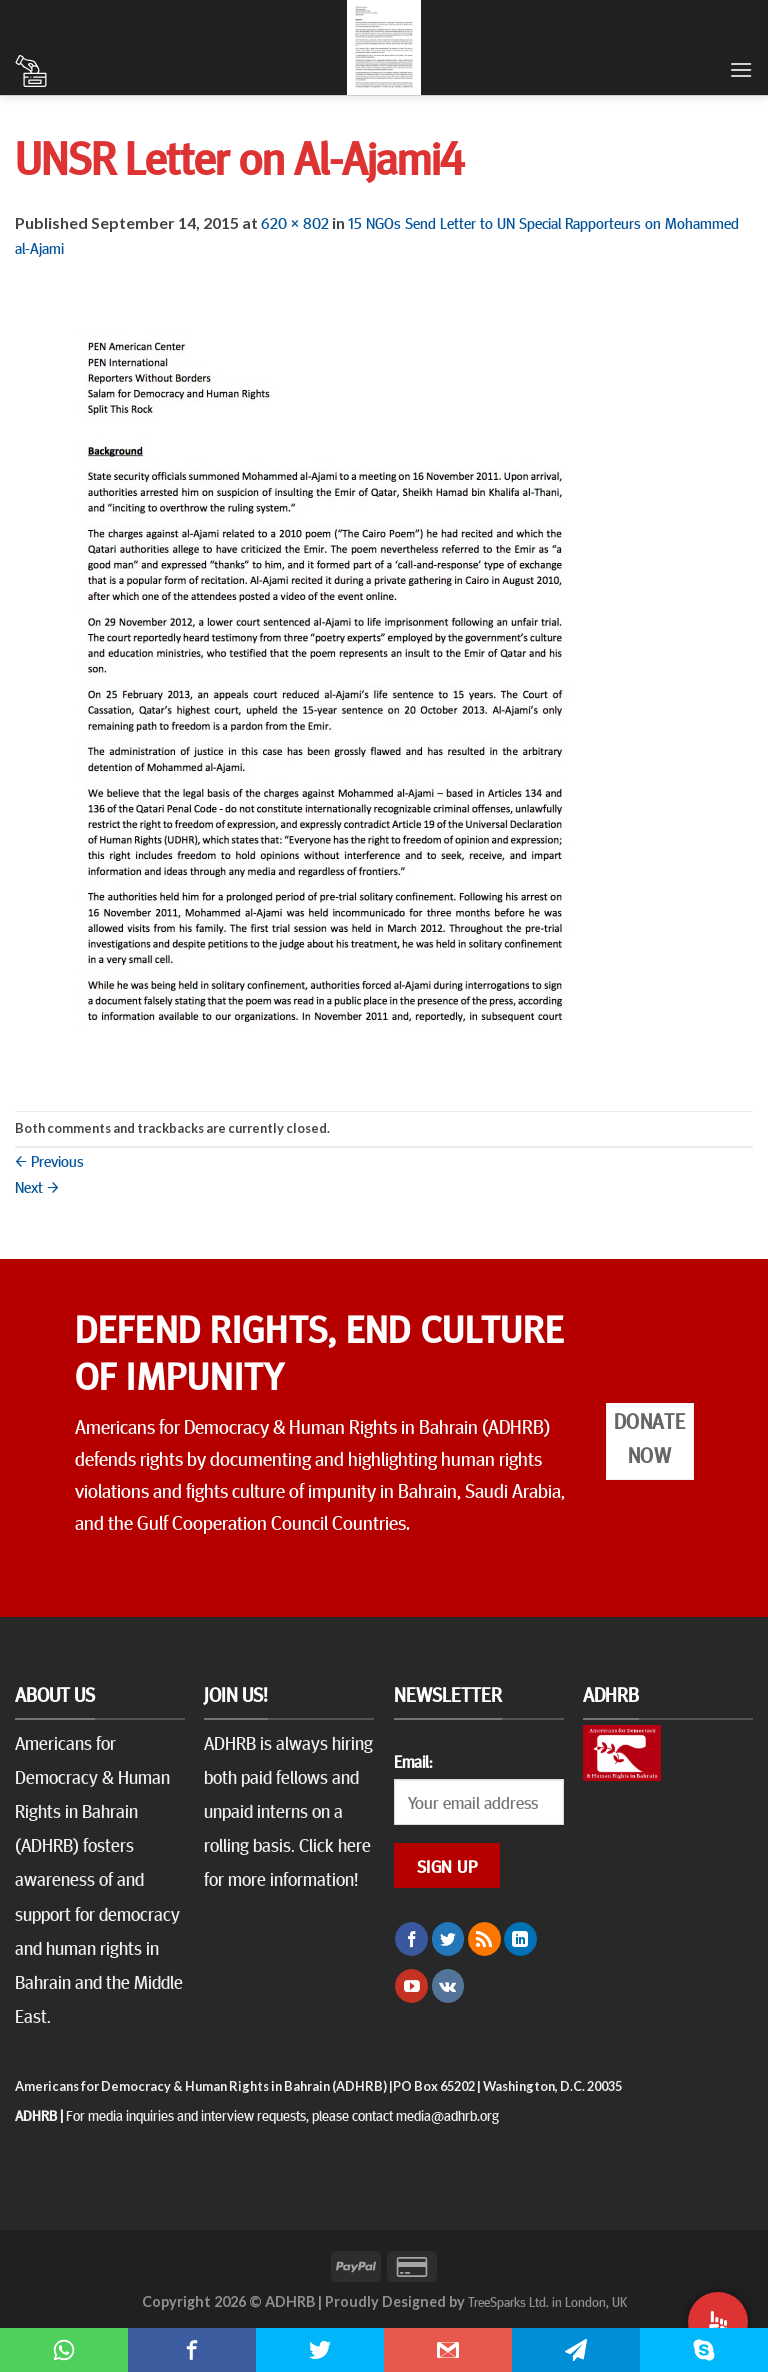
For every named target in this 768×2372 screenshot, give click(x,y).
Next (37, 1186)
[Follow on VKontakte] (448, 1986)
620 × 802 (295, 222)
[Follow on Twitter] (448, 1939)
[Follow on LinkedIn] (520, 1939)
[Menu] (741, 69)
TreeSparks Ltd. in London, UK (547, 2301)
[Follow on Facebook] (411, 1939)
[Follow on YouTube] (411, 1986)
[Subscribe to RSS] (484, 1939)
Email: (413, 1761)
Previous (49, 1160)
